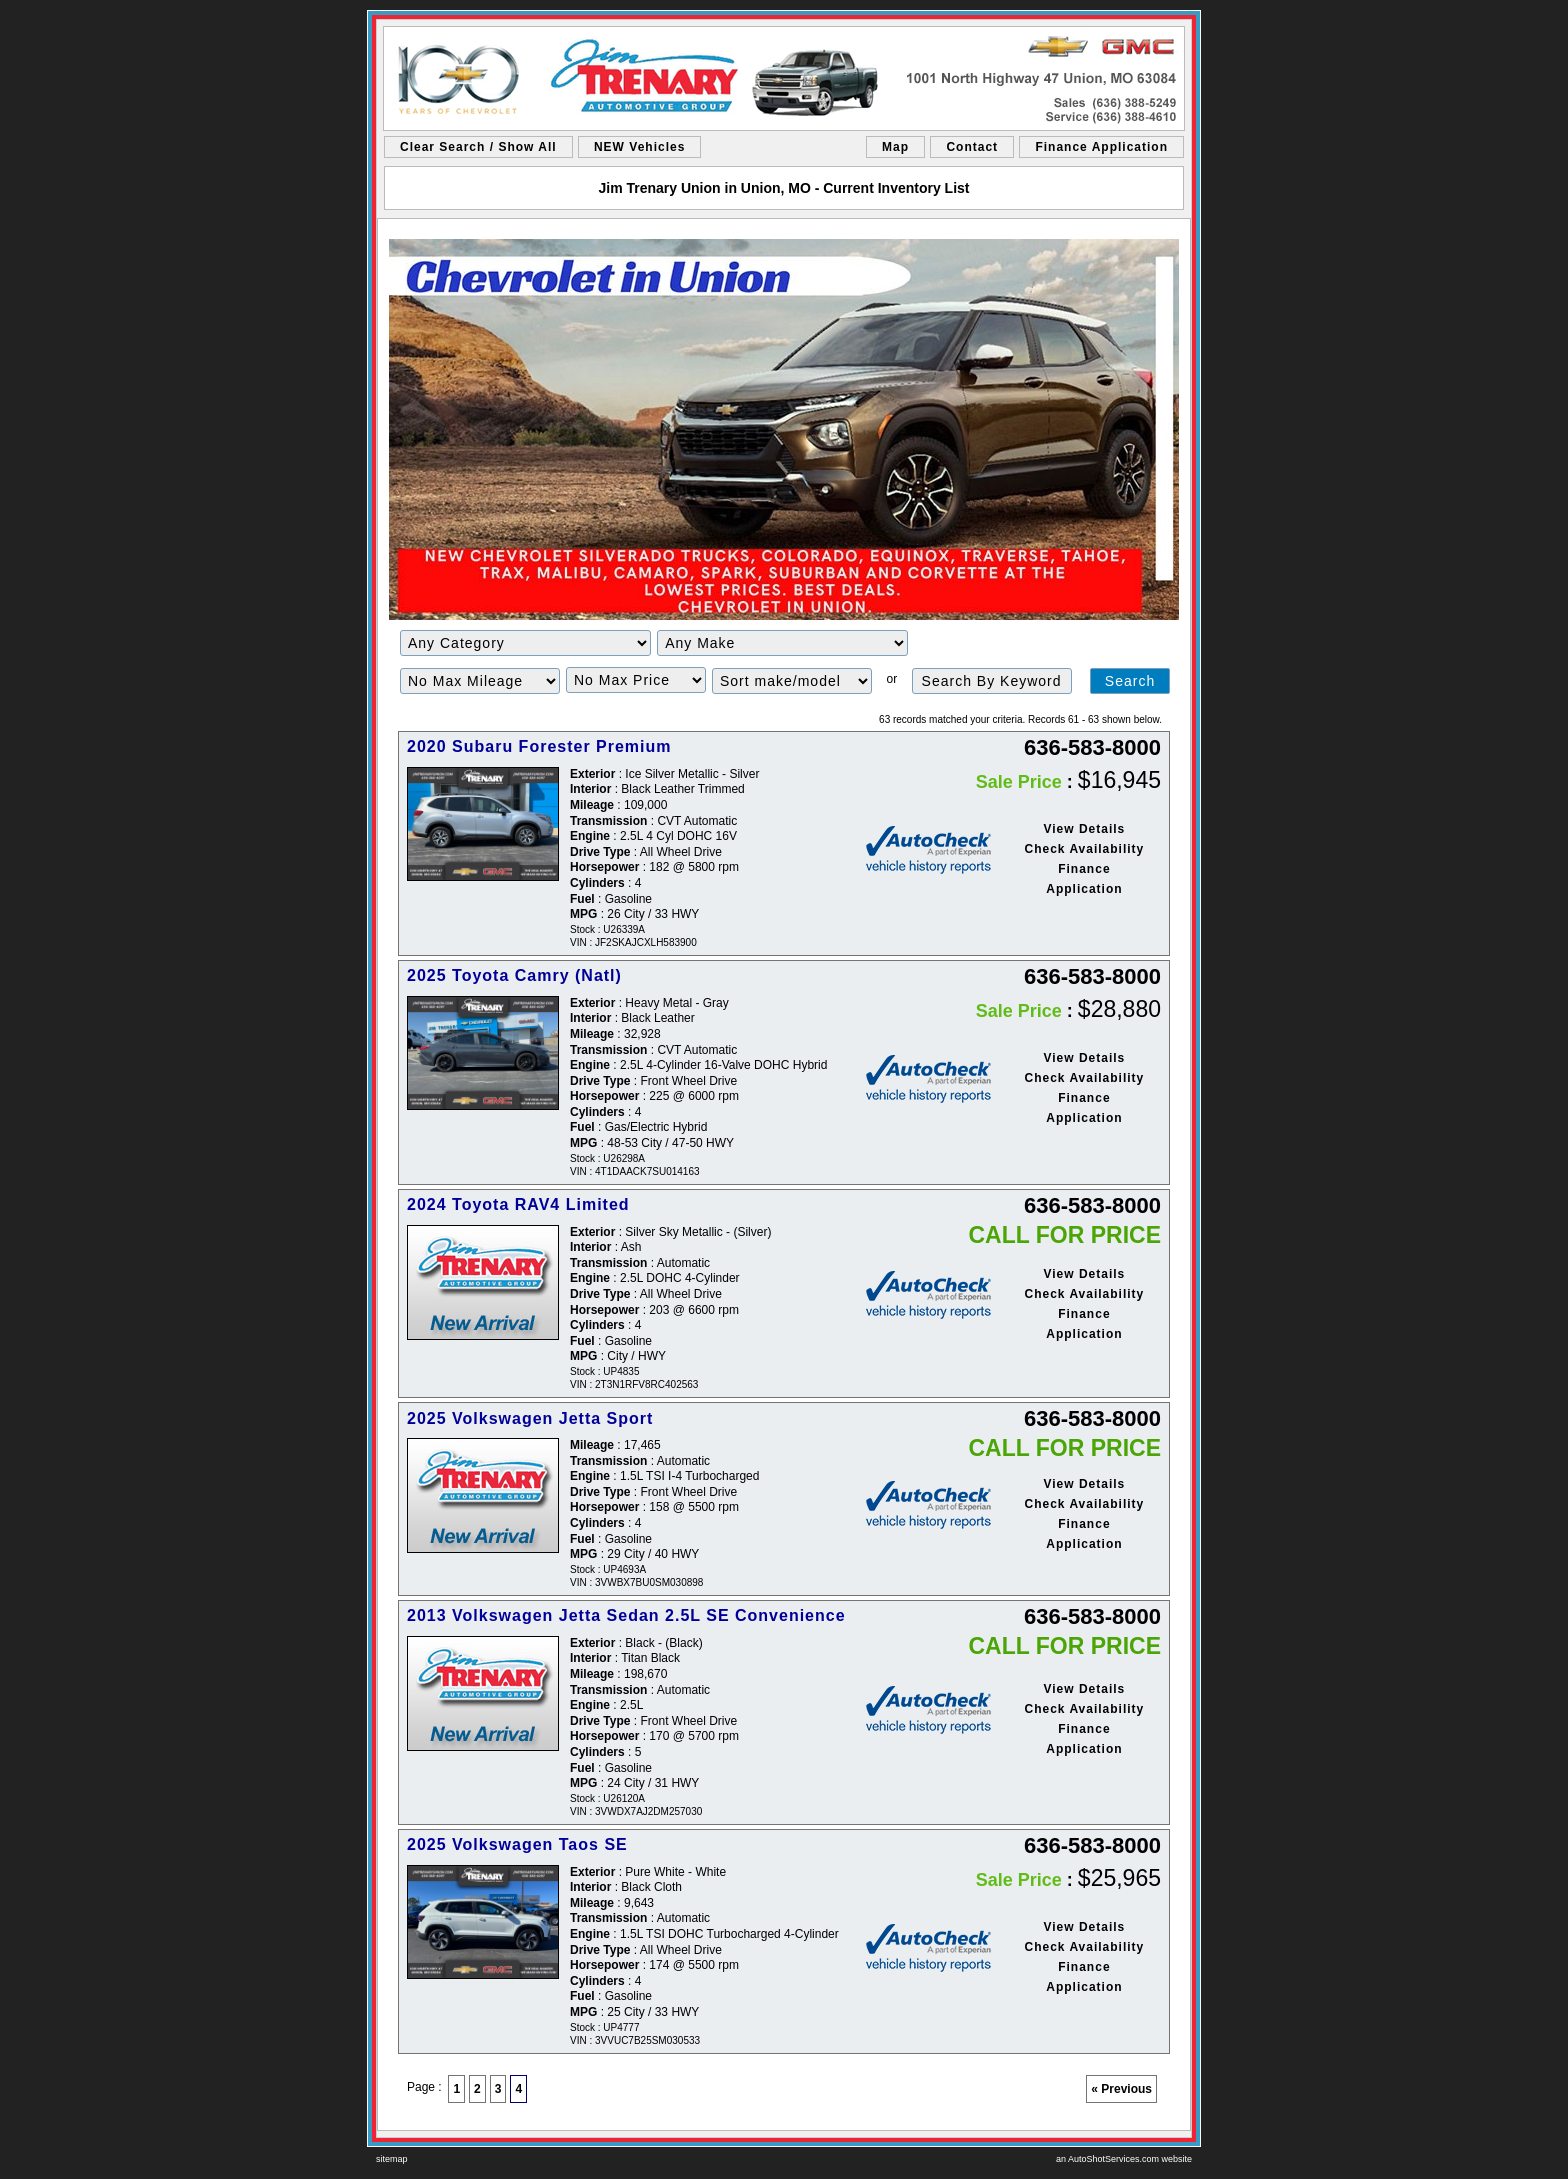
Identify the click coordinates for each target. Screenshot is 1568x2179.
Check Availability (1084, 849)
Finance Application (1101, 147)
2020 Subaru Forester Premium (539, 746)
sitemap (392, 2159)
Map (895, 147)
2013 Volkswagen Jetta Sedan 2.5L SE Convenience (626, 1615)
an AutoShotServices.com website (1124, 2159)
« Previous (1121, 2089)
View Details (1084, 829)
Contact (972, 147)
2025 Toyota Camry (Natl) (514, 975)
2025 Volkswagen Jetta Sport (530, 1418)
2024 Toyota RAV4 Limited (518, 1204)
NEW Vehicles (639, 147)
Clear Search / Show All (478, 147)
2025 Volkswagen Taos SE (517, 1844)
